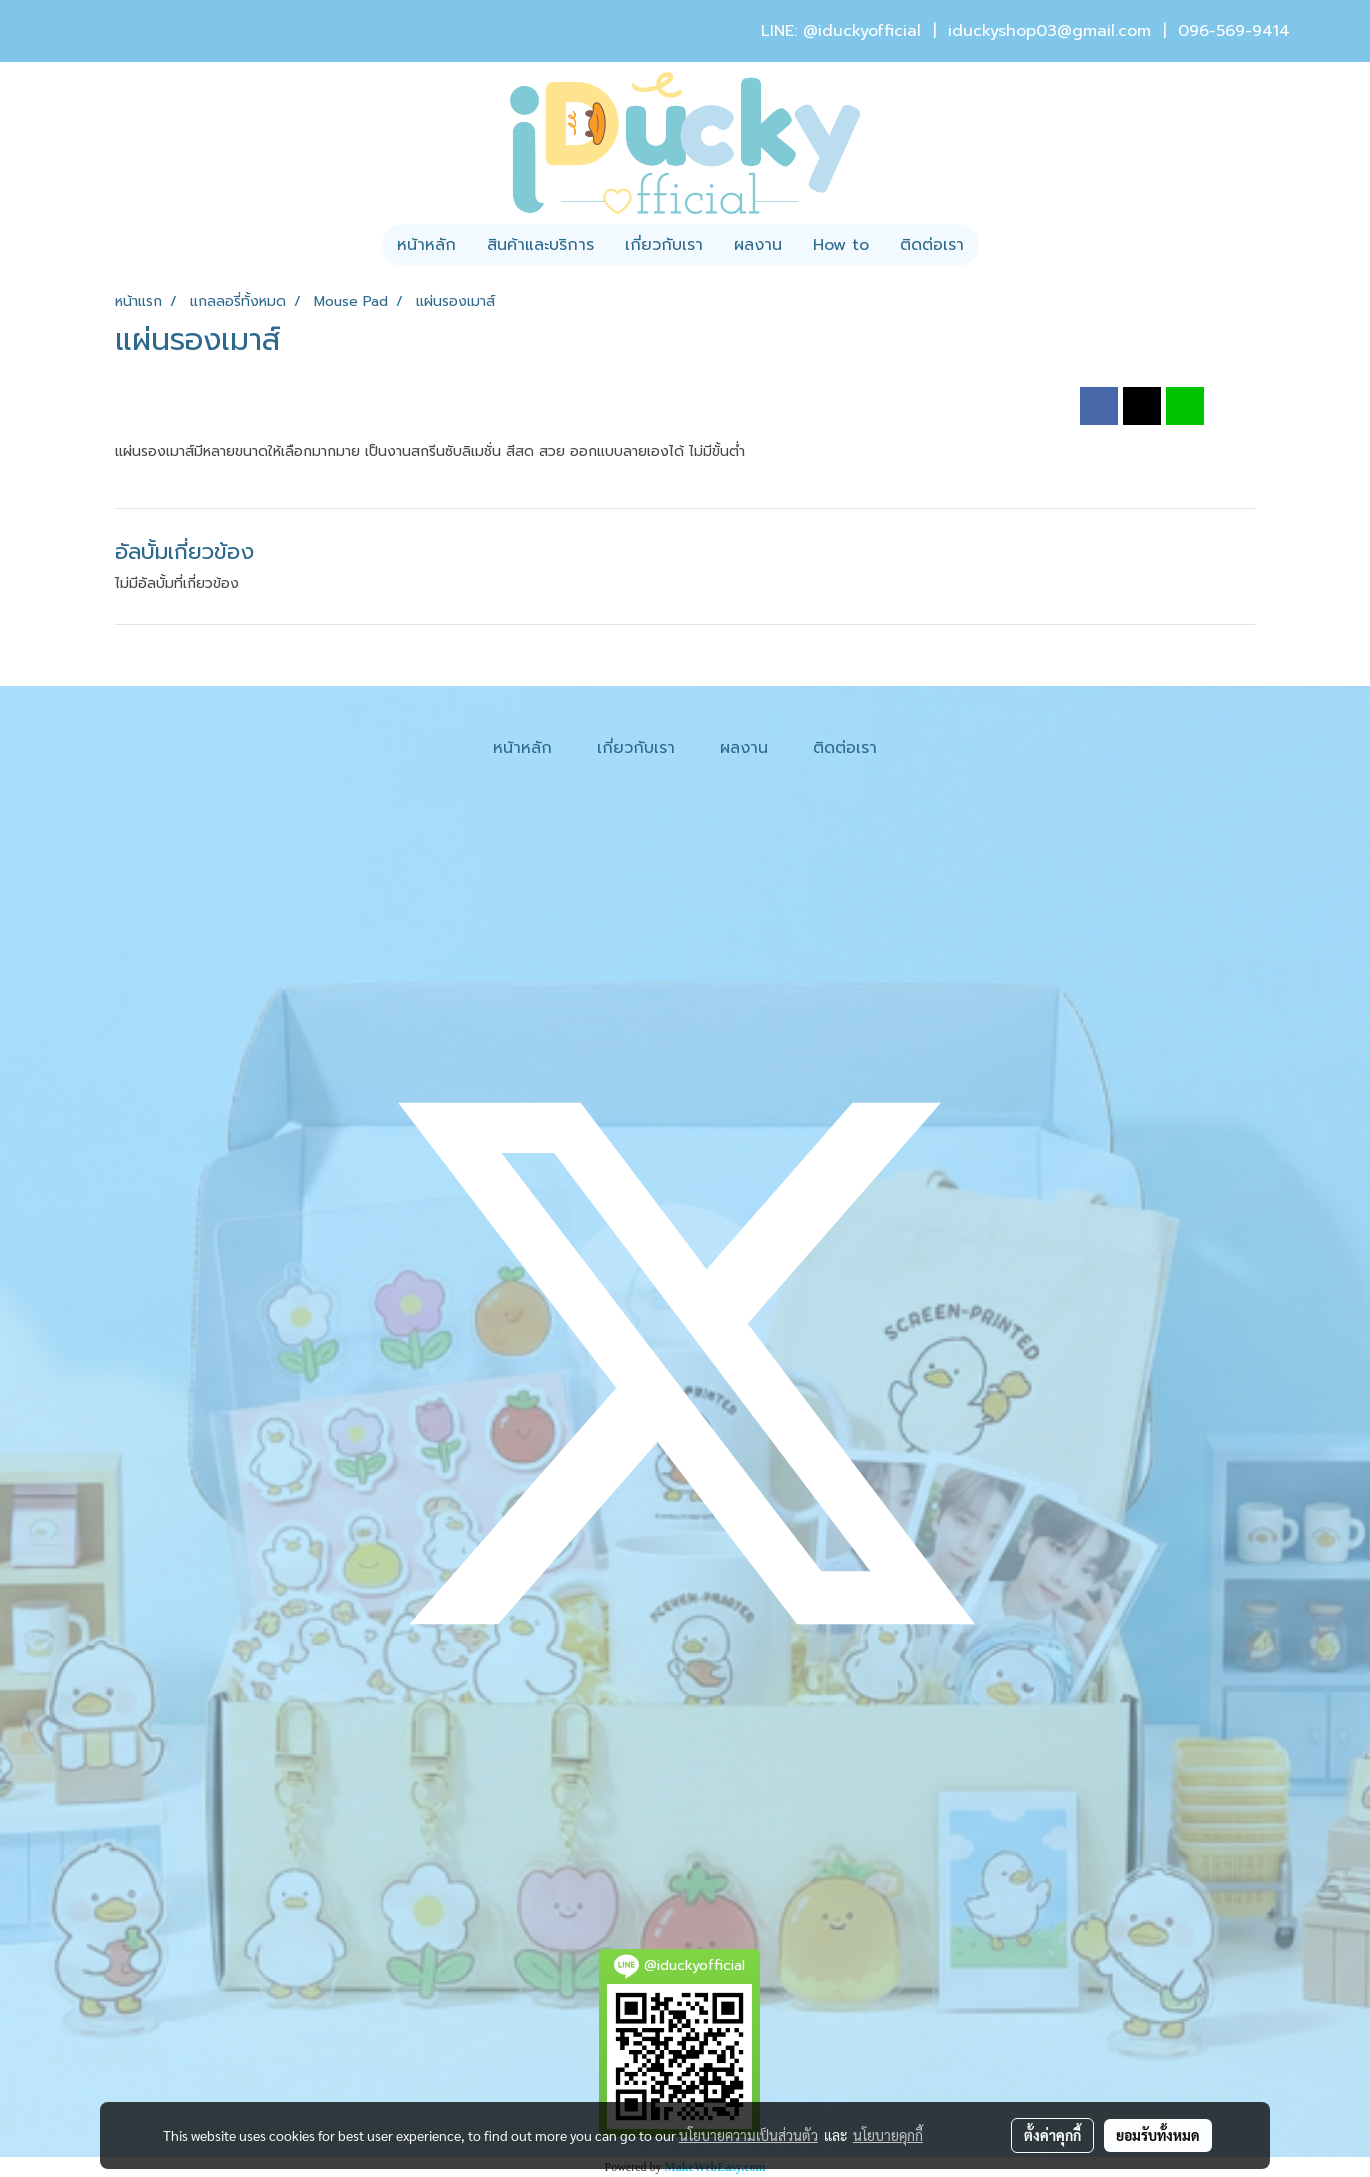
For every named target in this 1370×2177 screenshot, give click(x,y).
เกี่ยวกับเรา (664, 245)
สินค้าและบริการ (540, 245)
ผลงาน (758, 245)
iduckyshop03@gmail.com (1049, 31)
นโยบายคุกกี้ (888, 2135)
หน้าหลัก (426, 245)
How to (841, 245)
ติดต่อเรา (932, 245)
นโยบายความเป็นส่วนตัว (748, 2135)
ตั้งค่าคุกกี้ (1052, 2135)
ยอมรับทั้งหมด (1158, 2135)
